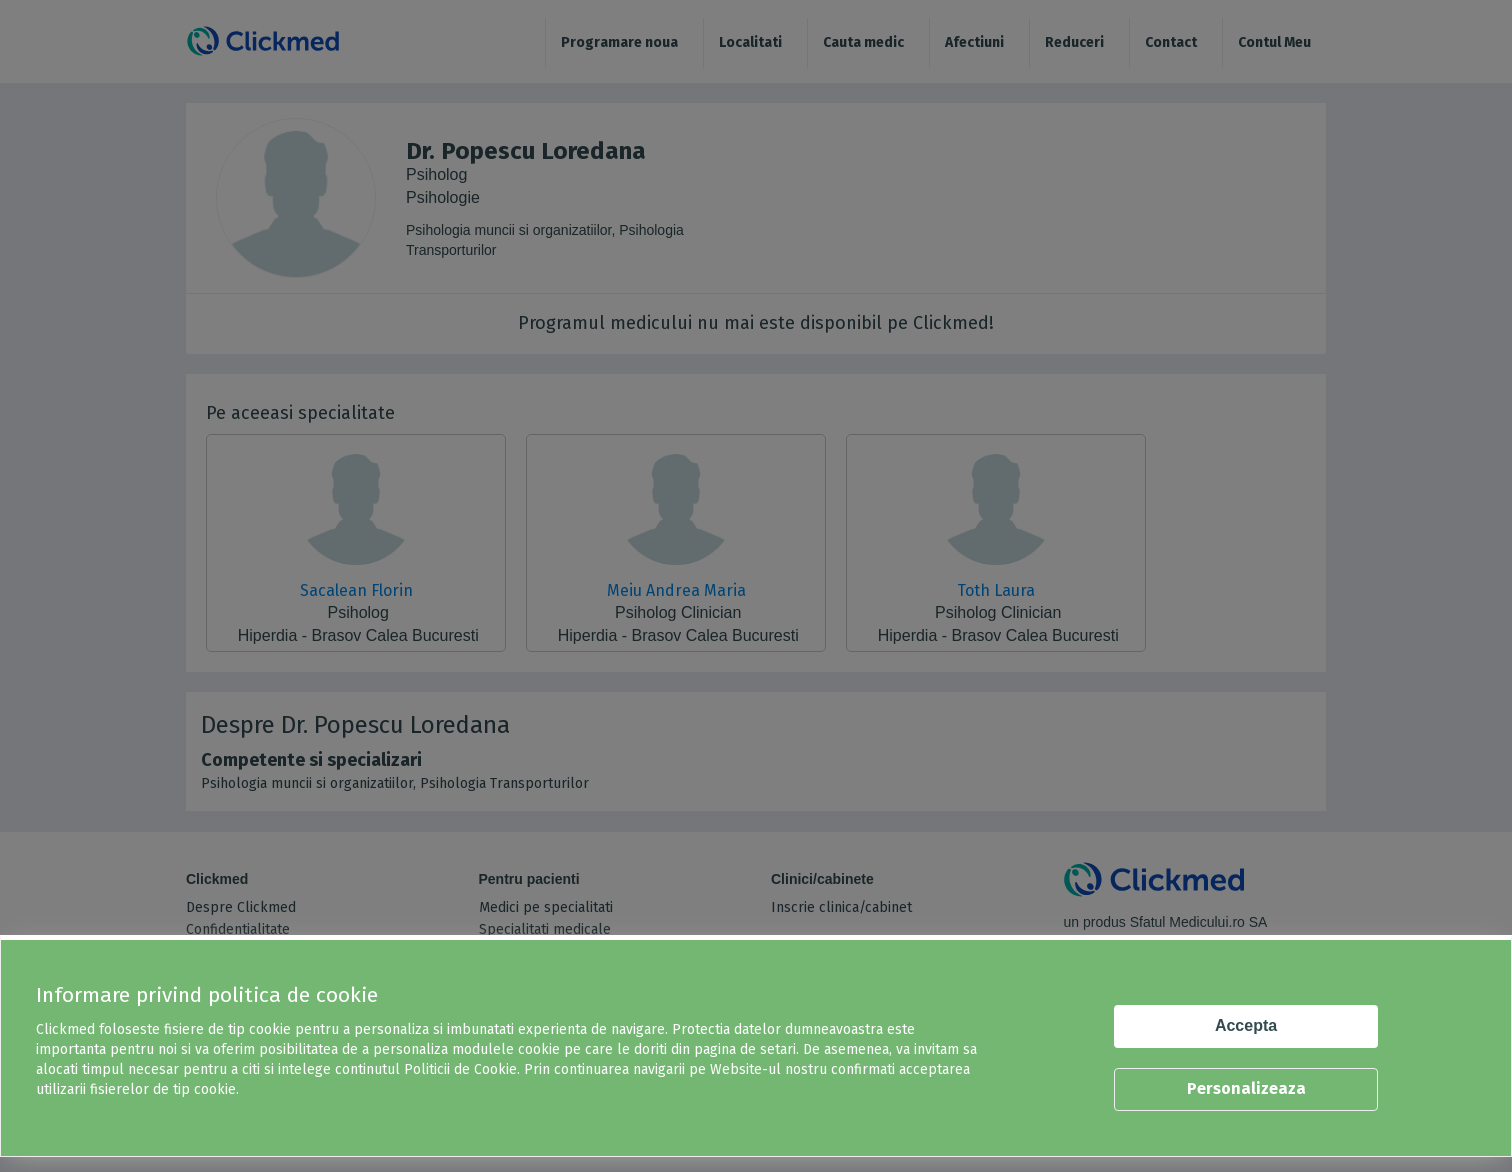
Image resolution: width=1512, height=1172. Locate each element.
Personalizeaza (1246, 1088)
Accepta (1246, 1025)
